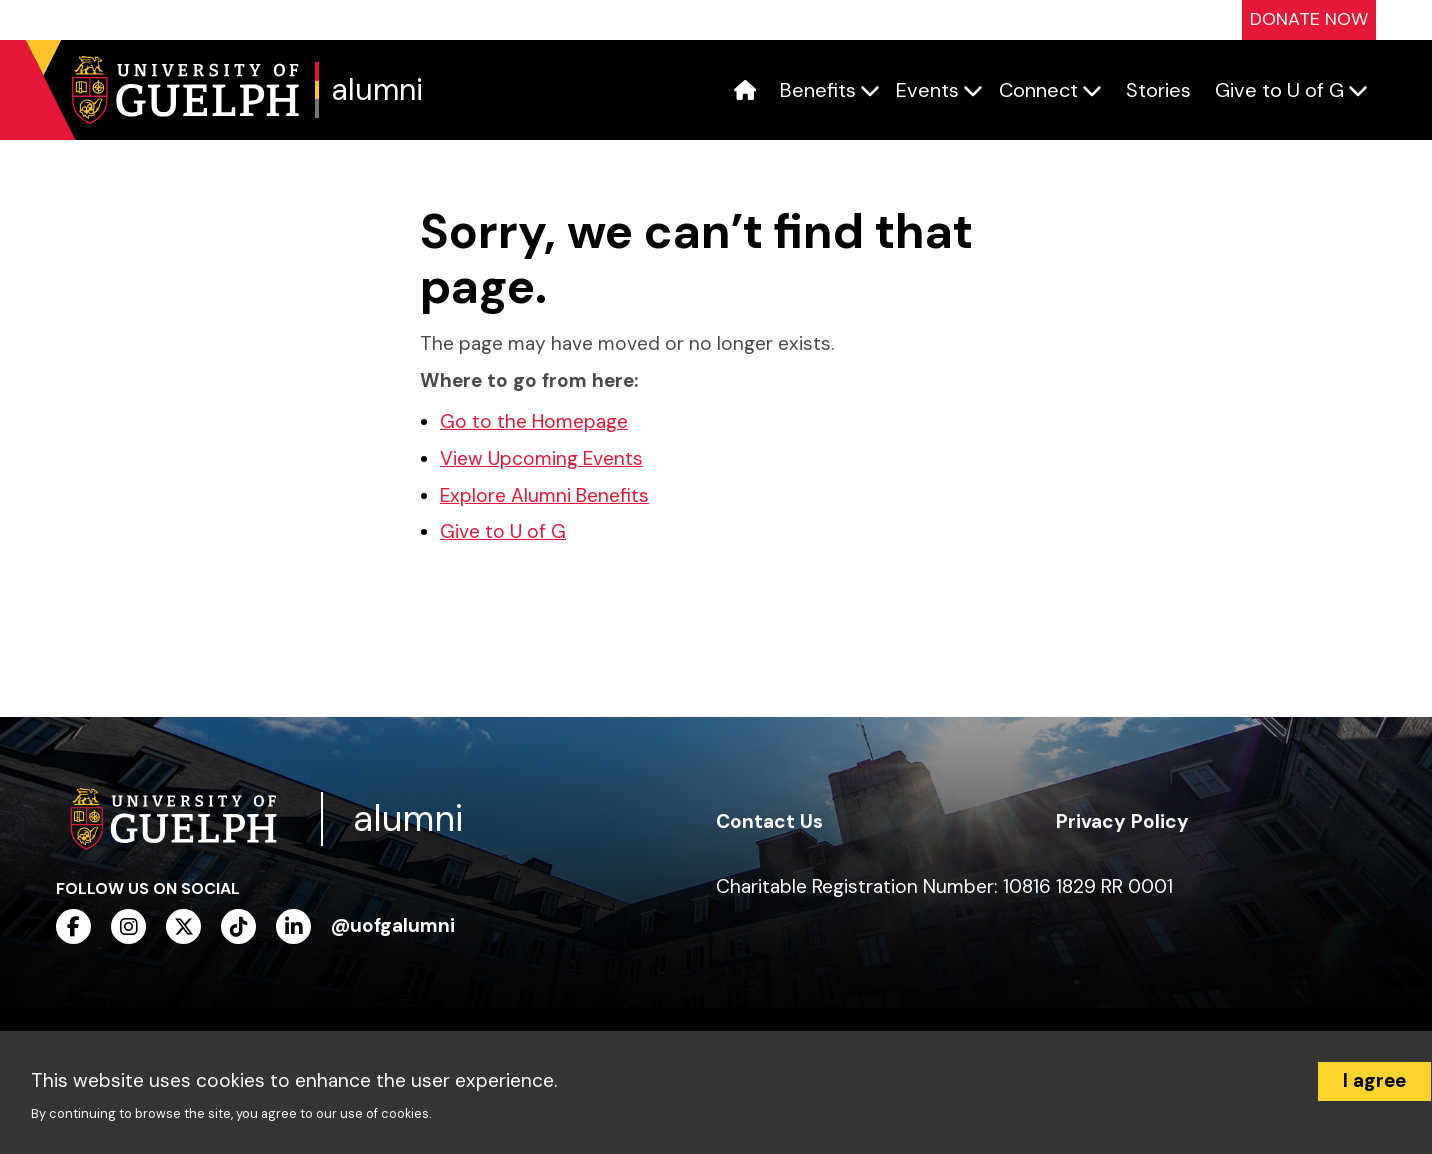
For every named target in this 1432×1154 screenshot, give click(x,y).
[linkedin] (293, 926)
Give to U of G (503, 531)
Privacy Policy (1122, 821)
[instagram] (128, 926)
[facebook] (73, 926)
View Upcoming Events (541, 458)
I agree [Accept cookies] (1374, 1080)
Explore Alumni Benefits (544, 495)
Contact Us (769, 821)
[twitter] (183, 926)
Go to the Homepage (534, 421)
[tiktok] (238, 926)
